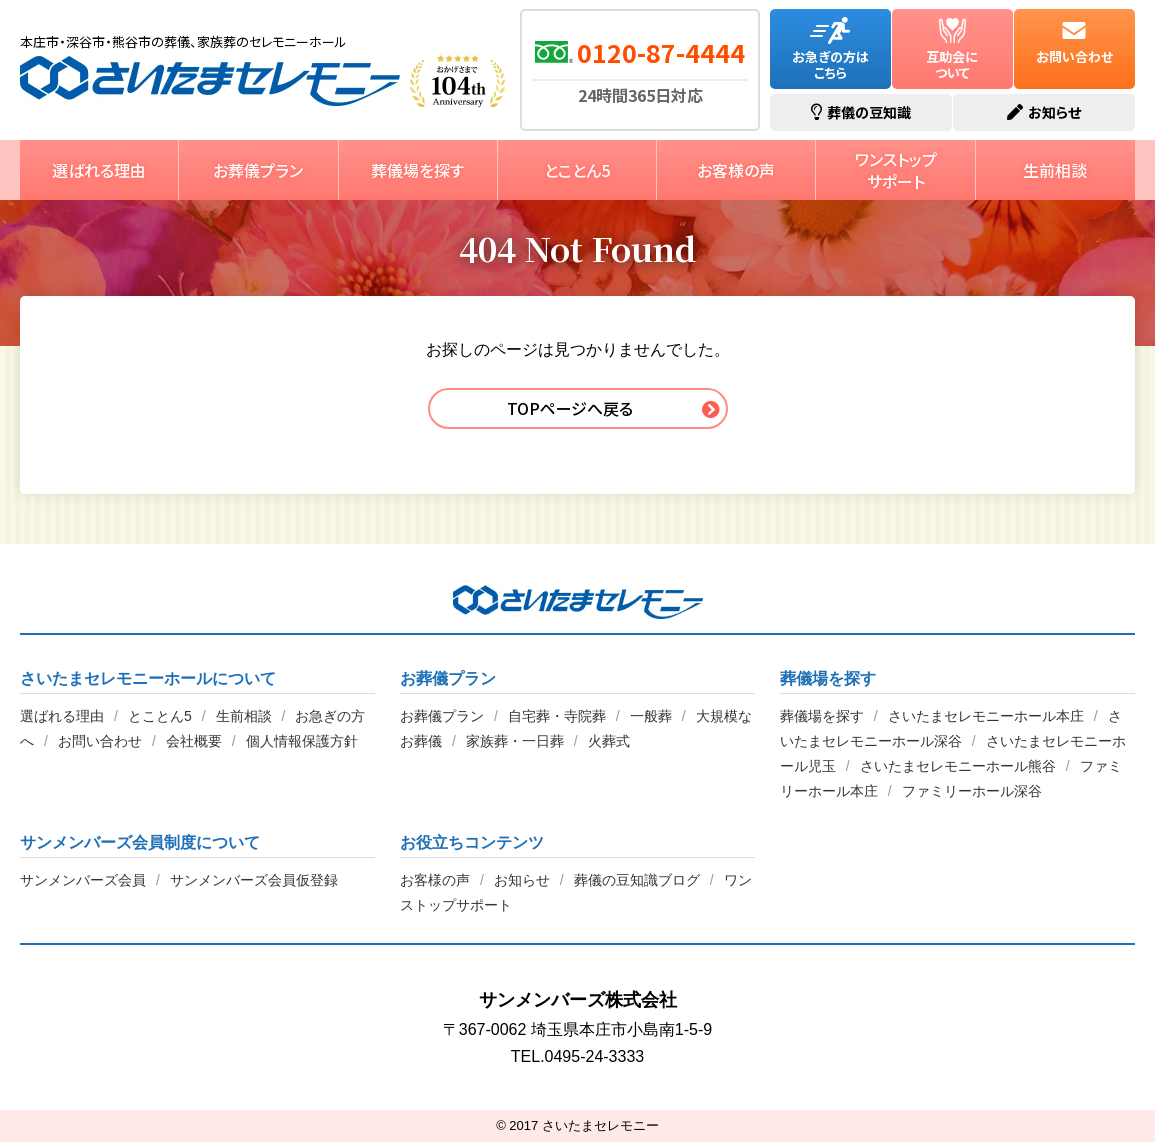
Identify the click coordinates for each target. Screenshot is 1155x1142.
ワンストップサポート (896, 170)
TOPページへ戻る (570, 408)
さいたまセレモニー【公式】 (210, 81)
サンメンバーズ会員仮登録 (254, 880)
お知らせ (522, 880)
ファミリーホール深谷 (972, 791)
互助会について (952, 49)
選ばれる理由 (99, 170)
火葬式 (609, 741)
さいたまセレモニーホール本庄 (986, 716)
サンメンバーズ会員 (83, 880)
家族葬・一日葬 (515, 741)
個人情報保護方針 (302, 741)
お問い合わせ (1074, 41)
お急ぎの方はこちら (830, 49)
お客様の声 (736, 170)
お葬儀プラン (258, 170)
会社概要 (194, 741)
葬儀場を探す (417, 170)
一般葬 (651, 716)
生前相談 (1055, 170)
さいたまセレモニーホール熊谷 (958, 766)
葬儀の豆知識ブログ (637, 880)
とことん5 (577, 170)
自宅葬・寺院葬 (557, 716)
